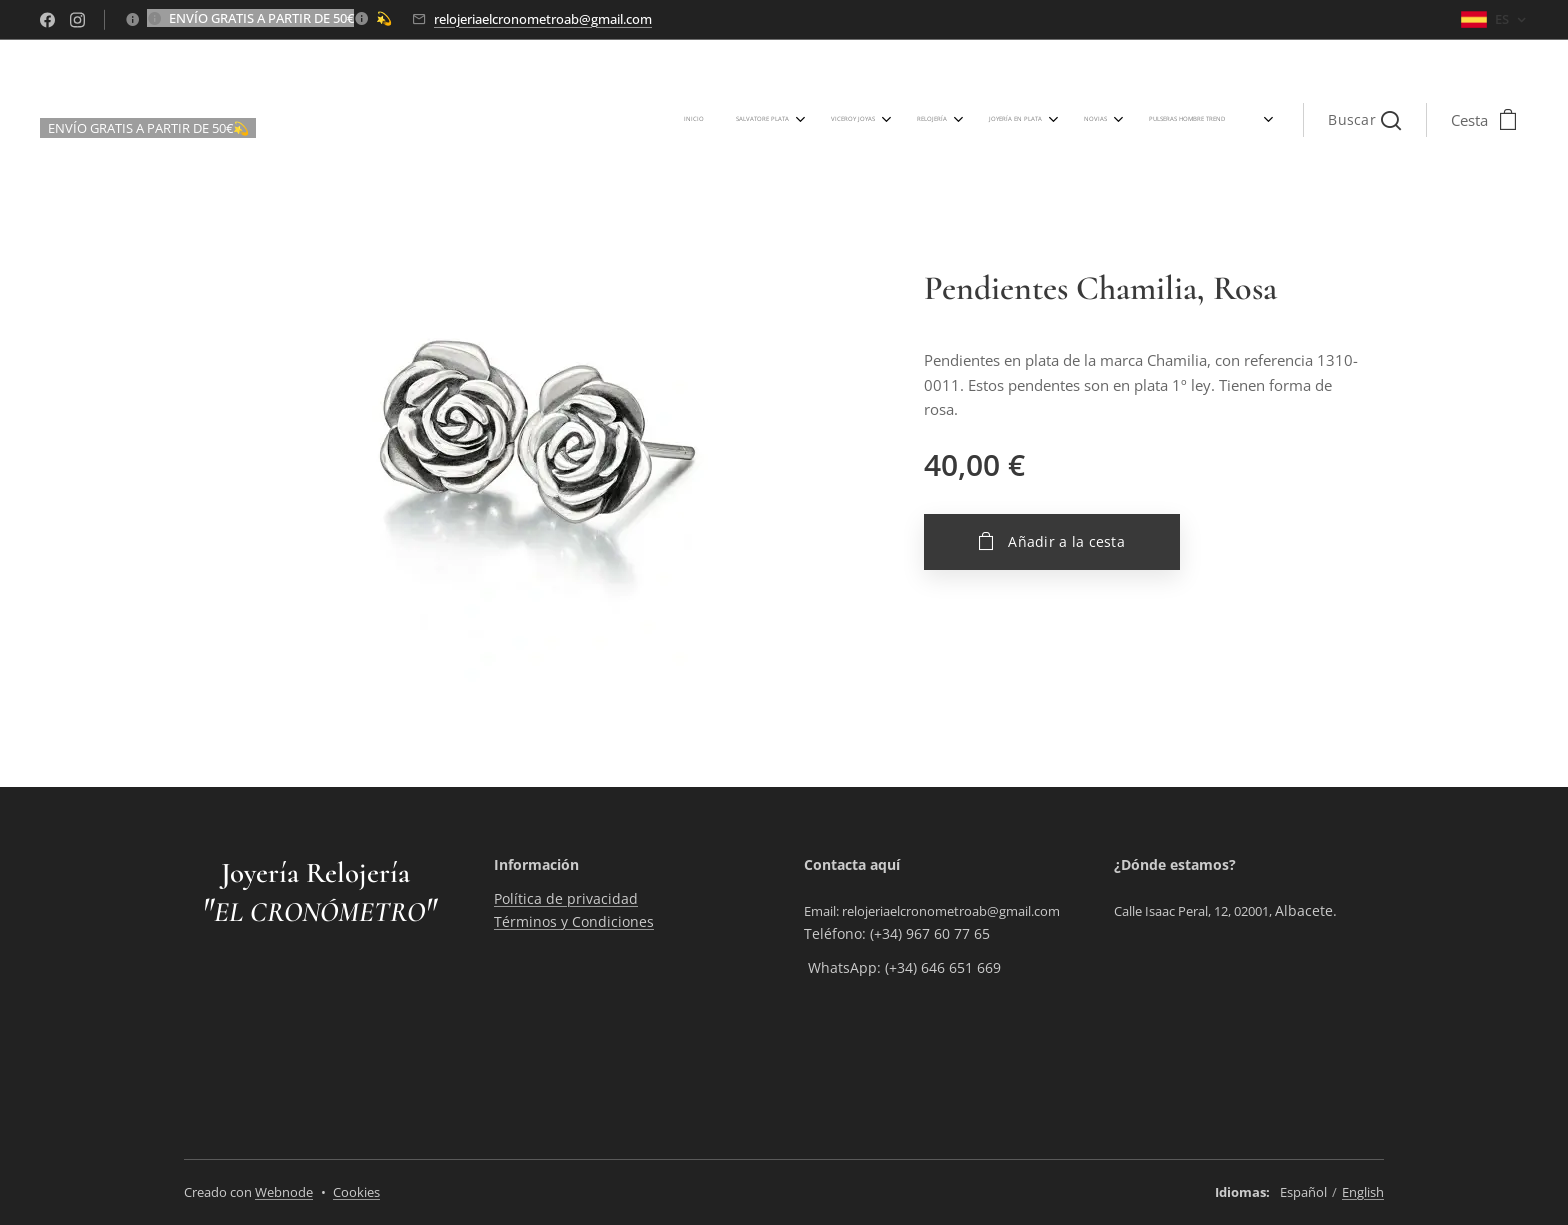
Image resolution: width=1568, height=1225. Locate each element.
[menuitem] (828, 120)
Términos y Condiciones (574, 921)
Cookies (356, 1192)
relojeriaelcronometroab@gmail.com (543, 19)
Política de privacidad (566, 899)
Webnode (284, 1192)
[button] (1364, 120)
